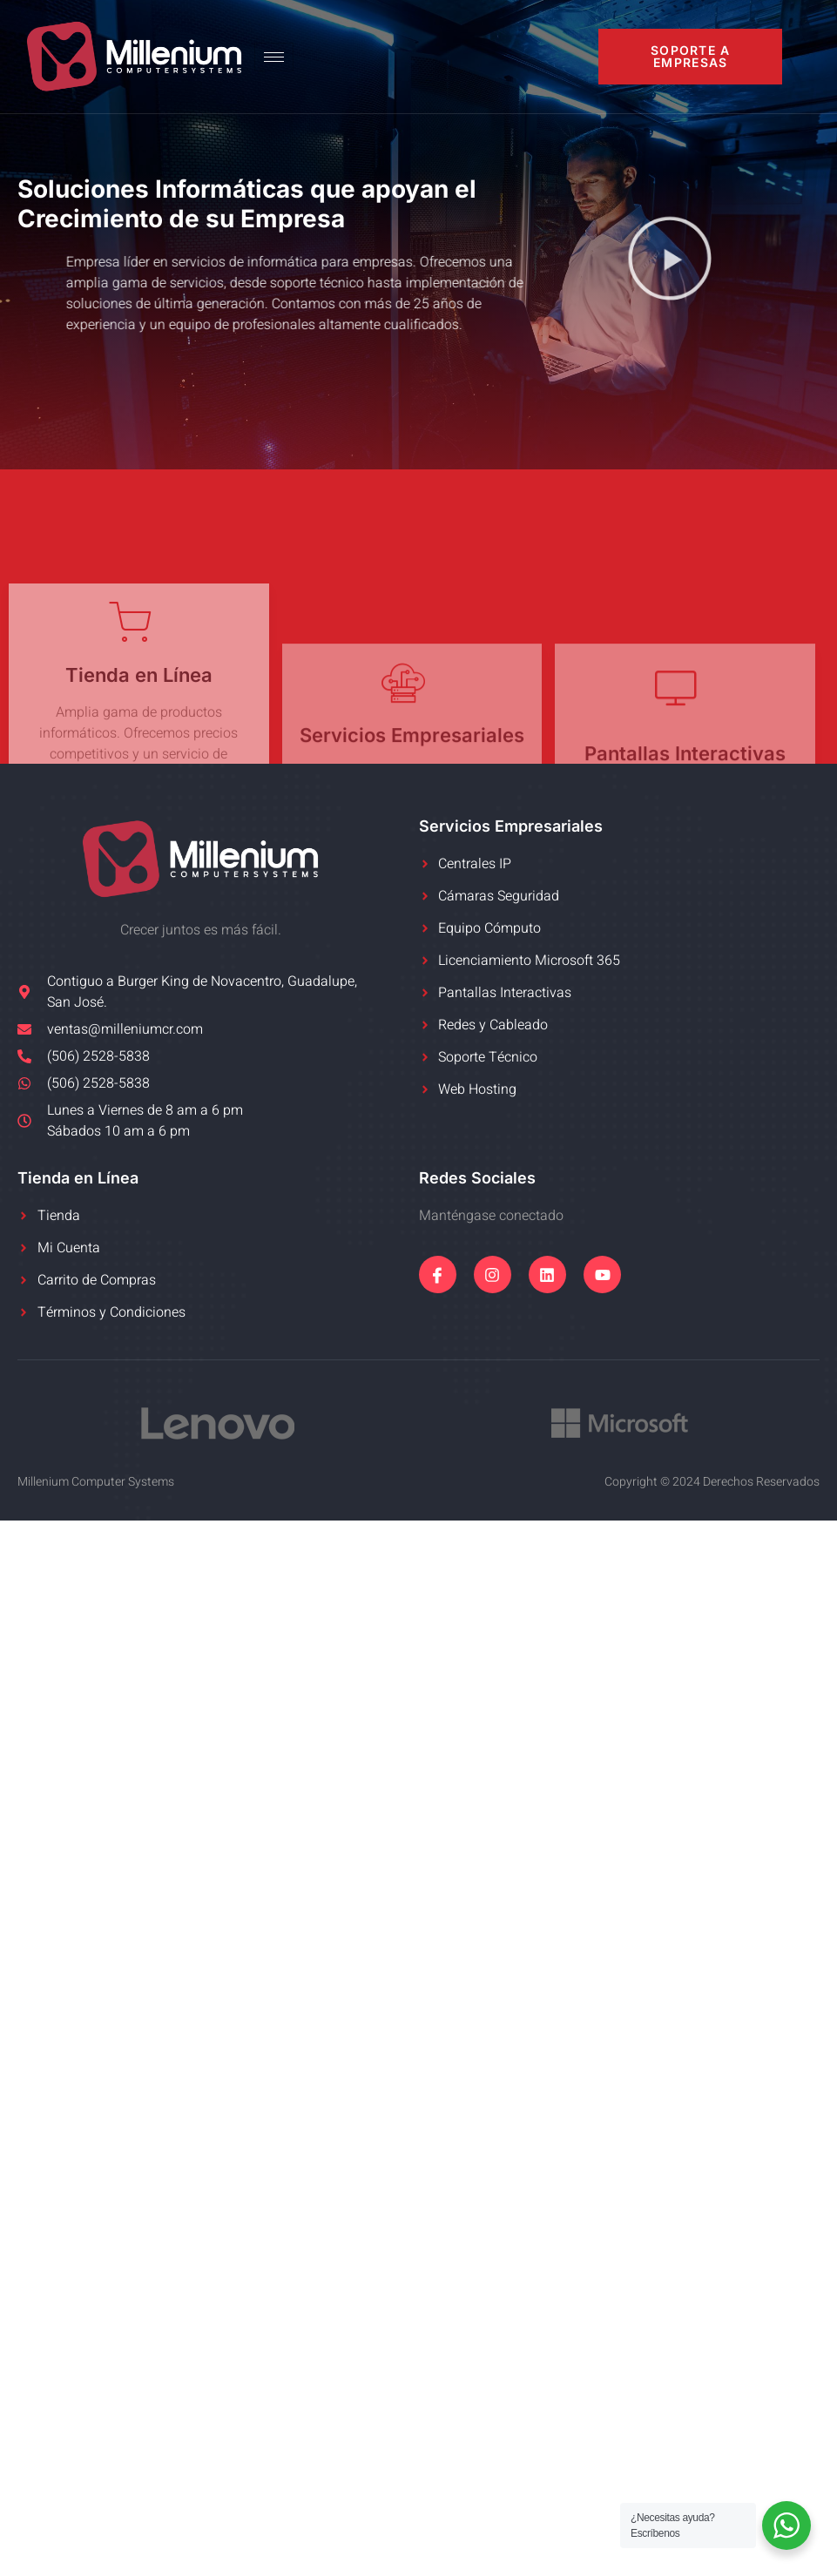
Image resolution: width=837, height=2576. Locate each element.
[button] (669, 261)
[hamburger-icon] (274, 57)
